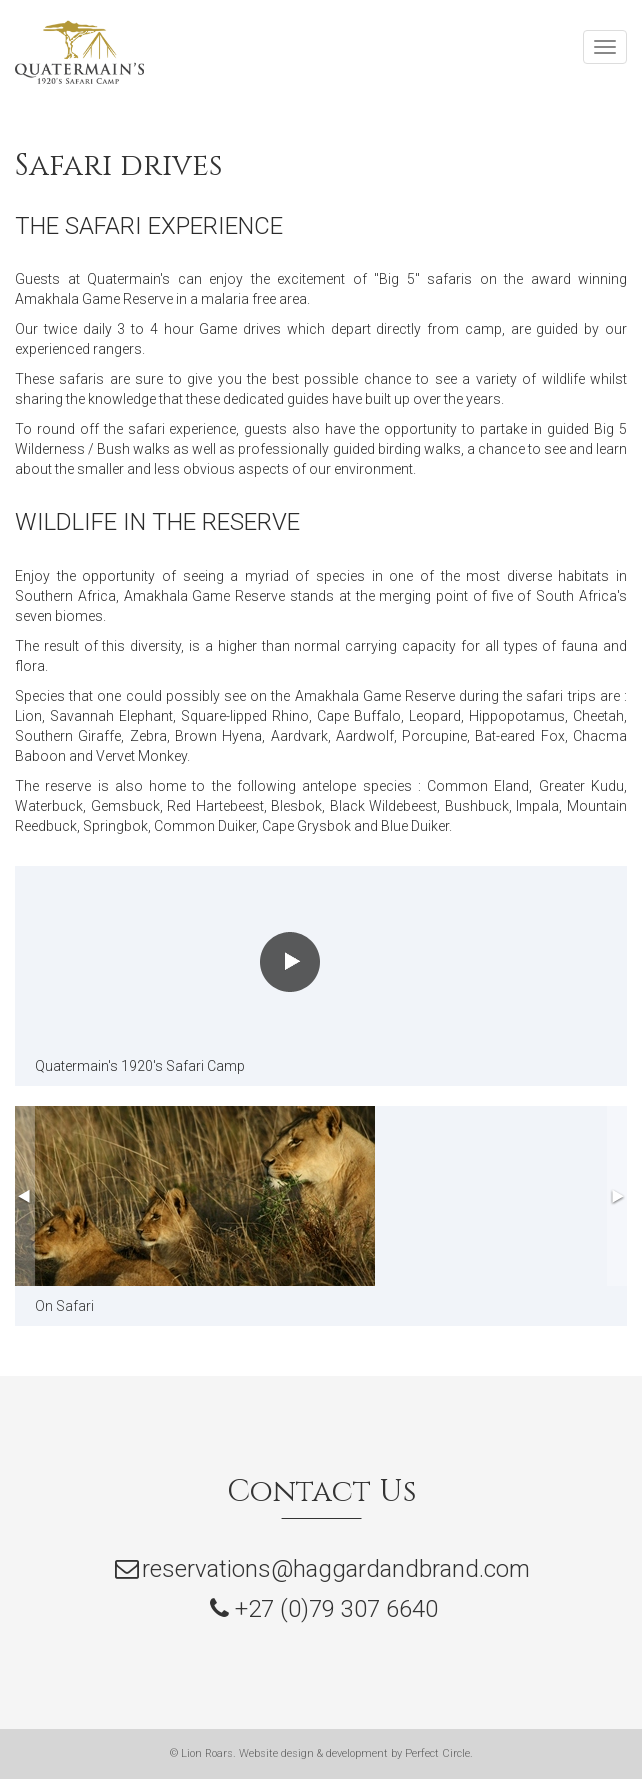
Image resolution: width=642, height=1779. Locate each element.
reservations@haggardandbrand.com (336, 1569)
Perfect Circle (437, 1753)
